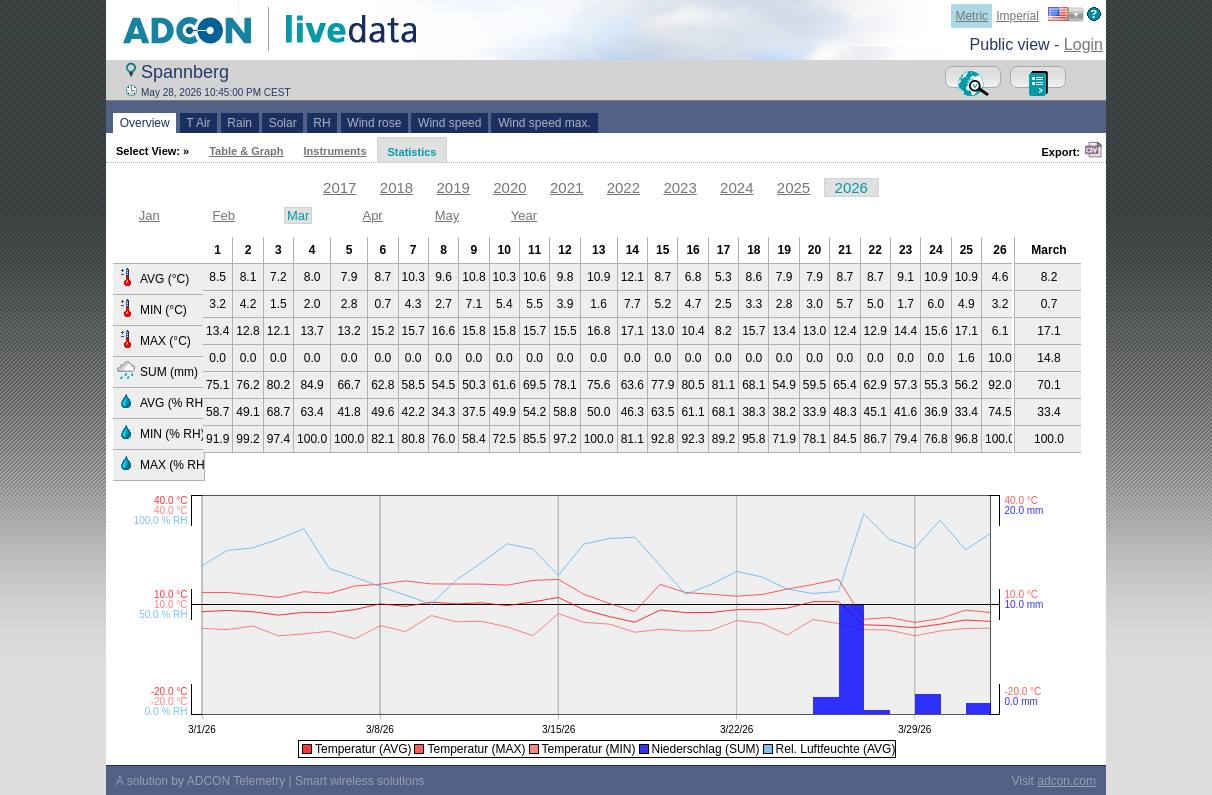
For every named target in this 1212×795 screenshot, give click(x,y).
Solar (282, 123)
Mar (298, 215)
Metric (971, 16)
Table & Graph (246, 151)
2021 (566, 187)
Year (524, 215)
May (447, 215)
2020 (509, 187)
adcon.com (1066, 781)
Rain (240, 123)
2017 (339, 187)
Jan (149, 215)
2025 (793, 187)
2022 (623, 187)
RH (322, 123)
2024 (736, 187)
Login (1083, 44)
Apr (372, 215)
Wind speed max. (544, 123)
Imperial (1017, 16)
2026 (851, 187)
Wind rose (374, 123)
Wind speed (449, 123)
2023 (679, 187)
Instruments (335, 151)
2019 (453, 187)
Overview (144, 123)
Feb (223, 215)
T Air (199, 123)
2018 (396, 187)
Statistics (412, 152)
